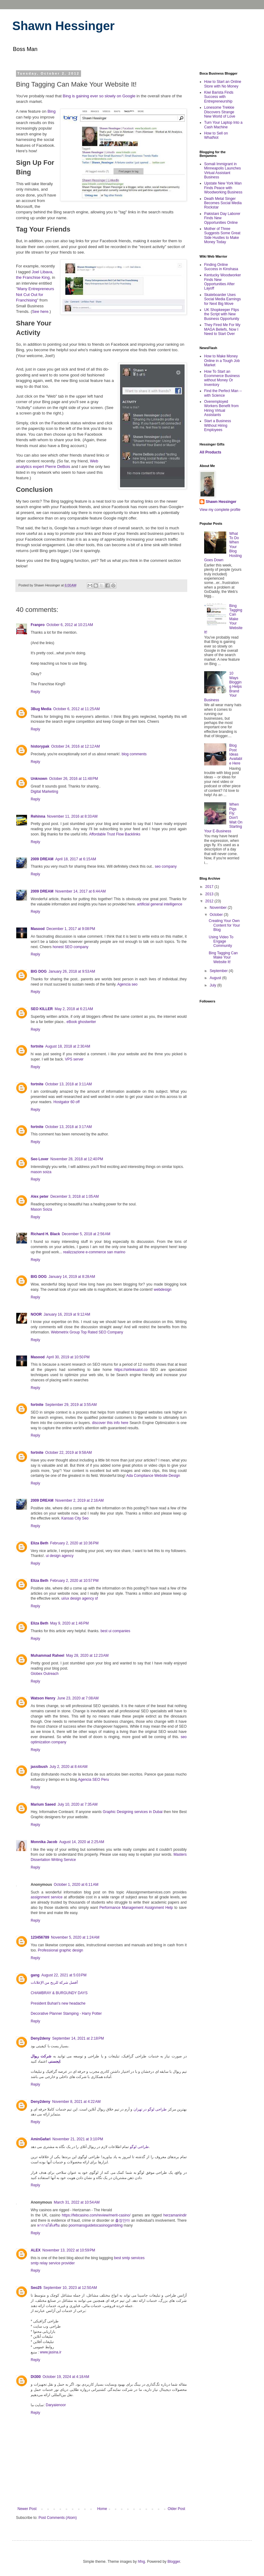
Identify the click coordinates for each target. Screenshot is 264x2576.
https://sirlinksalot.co (131, 1370)
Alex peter (40, 1196)
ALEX (36, 2250)
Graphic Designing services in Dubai (133, 1812)
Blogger (174, 2561)
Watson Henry (43, 1698)
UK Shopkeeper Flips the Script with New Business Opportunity (221, 314)
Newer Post (27, 2509)
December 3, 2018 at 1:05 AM (74, 1196)
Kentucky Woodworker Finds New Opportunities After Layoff (222, 281)
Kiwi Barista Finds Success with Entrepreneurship (218, 96)
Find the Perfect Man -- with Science (223, 393)
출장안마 (122, 2220)
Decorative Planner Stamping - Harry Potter (66, 2013)
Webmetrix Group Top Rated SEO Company (87, 1332)
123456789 (40, 1937)
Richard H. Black (45, 1234)
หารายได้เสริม (48, 2225)
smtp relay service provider (53, 2263)
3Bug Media (41, 709)
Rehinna (38, 816)
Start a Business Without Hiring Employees (217, 425)
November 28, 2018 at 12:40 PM (76, 1159)
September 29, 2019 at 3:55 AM (71, 1405)
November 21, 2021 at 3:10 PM (77, 2139)
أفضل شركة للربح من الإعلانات (54, 1982)
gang (35, 1975)
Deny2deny (40, 2038)
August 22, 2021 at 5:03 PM (64, 1975)
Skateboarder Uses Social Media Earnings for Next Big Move (222, 299)
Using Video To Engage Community (221, 941)
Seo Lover (40, 1159)
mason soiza (41, 1172)
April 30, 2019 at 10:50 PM (67, 1357)
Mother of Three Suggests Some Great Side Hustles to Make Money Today (222, 235)
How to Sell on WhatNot (216, 135)
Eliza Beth (39, 1543)
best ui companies (115, 1631)
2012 (210, 901)
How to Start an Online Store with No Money (222, 84)
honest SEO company (70, 947)
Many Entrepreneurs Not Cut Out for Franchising (35, 294)
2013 (210, 894)
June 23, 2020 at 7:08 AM (78, 1698)
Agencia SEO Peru (93, 1779)
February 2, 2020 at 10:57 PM (74, 1580)
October (217, 914)
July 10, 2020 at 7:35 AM (77, 1804)
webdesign (162, 1289)
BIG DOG (39, 971)
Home (102, 2509)
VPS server (74, 1059)
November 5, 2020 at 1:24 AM (75, 1937)
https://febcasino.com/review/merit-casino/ (96, 2215)
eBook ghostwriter (81, 1022)
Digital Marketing (44, 791)
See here (40, 311)
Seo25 (36, 2288)
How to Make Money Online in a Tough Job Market (222, 360)
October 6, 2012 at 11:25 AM (76, 709)
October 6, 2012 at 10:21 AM (69, 625)
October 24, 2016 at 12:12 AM (75, 746)
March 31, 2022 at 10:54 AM (76, 2202)
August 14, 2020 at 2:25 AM (81, 1842)
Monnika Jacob (44, 1842)
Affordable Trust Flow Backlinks (114, 834)
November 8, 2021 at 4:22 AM (76, 2101)
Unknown (39, 778)
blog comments (134, 754)
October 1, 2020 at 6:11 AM (76, 1884)
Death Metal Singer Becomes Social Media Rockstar (223, 203)
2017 (210, 887)
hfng (141, 2561)
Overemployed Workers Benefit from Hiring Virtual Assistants (221, 408)
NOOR (36, 1314)
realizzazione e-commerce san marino (94, 1252)
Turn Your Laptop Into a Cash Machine (223, 124)
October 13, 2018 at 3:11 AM (68, 1084)
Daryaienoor (56, 2405)
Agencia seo (127, 984)
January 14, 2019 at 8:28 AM (72, 1276)
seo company (166, 866)
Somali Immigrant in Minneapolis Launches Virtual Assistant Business (222, 170)
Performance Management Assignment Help (136, 1907)
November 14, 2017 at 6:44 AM (80, 891)
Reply (35, 692)
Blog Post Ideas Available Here (235, 754)
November (219, 907)
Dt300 (36, 2377)
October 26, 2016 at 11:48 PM (73, 778)
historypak (40, 746)
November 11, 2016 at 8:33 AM (72, 816)
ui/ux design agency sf (79, 1598)
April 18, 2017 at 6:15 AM (75, 859)
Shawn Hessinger (63, 26)
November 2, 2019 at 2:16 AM (79, 1500)
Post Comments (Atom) (57, 2518)
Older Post (176, 2509)
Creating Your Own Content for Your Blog (224, 925)
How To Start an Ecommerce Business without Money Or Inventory (222, 378)
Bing (52, 111)
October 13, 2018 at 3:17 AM (68, 1127)
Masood (38, 929)
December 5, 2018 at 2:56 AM (86, 1234)
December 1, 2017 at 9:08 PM (70, 929)
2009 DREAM (42, 859)
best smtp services (129, 2258)
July (213, 985)
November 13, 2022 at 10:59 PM (68, 2250)
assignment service (47, 1897)
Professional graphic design (60, 1950)
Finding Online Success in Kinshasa (221, 267)
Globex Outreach (45, 1673)
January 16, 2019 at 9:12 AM (67, 1314)
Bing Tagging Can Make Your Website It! (223, 957)
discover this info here (110, 1423)
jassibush (39, 1767)
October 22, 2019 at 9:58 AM (68, 1452)
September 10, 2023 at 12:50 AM (70, 2288)
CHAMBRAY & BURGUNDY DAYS (59, 1993)
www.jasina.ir (50, 2352)
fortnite (37, 1046)
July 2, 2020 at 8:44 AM (68, 1767)
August (216, 978)
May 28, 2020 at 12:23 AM (87, 1655)
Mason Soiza (41, 1209)
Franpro (38, 625)
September (219, 971)
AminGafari (41, 2139)
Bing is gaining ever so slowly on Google (99, 96)
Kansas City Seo (75, 1518)
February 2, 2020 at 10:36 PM (74, 1543)
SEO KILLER (42, 1009)
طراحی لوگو (139, 2147)
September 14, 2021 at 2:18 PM (78, 2038)
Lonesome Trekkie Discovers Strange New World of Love (219, 112)
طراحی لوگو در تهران (150, 2109)
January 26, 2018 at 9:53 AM (72, 971)
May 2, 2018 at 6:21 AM (74, 1009)
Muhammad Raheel (47, 1655)
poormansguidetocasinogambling (95, 2225)
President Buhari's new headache (58, 2003)
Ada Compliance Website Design (153, 1475)
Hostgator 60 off (66, 1102)
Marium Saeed (43, 1804)
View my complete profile (220, 510)
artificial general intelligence (159, 904)
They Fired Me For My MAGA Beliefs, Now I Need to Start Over (222, 329)
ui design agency (59, 1556)
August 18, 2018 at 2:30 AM (67, 1046)
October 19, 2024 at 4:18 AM (66, 2377)
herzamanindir (175, 2215)
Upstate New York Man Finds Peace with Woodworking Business (223, 187)
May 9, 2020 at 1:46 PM (69, 1623)
